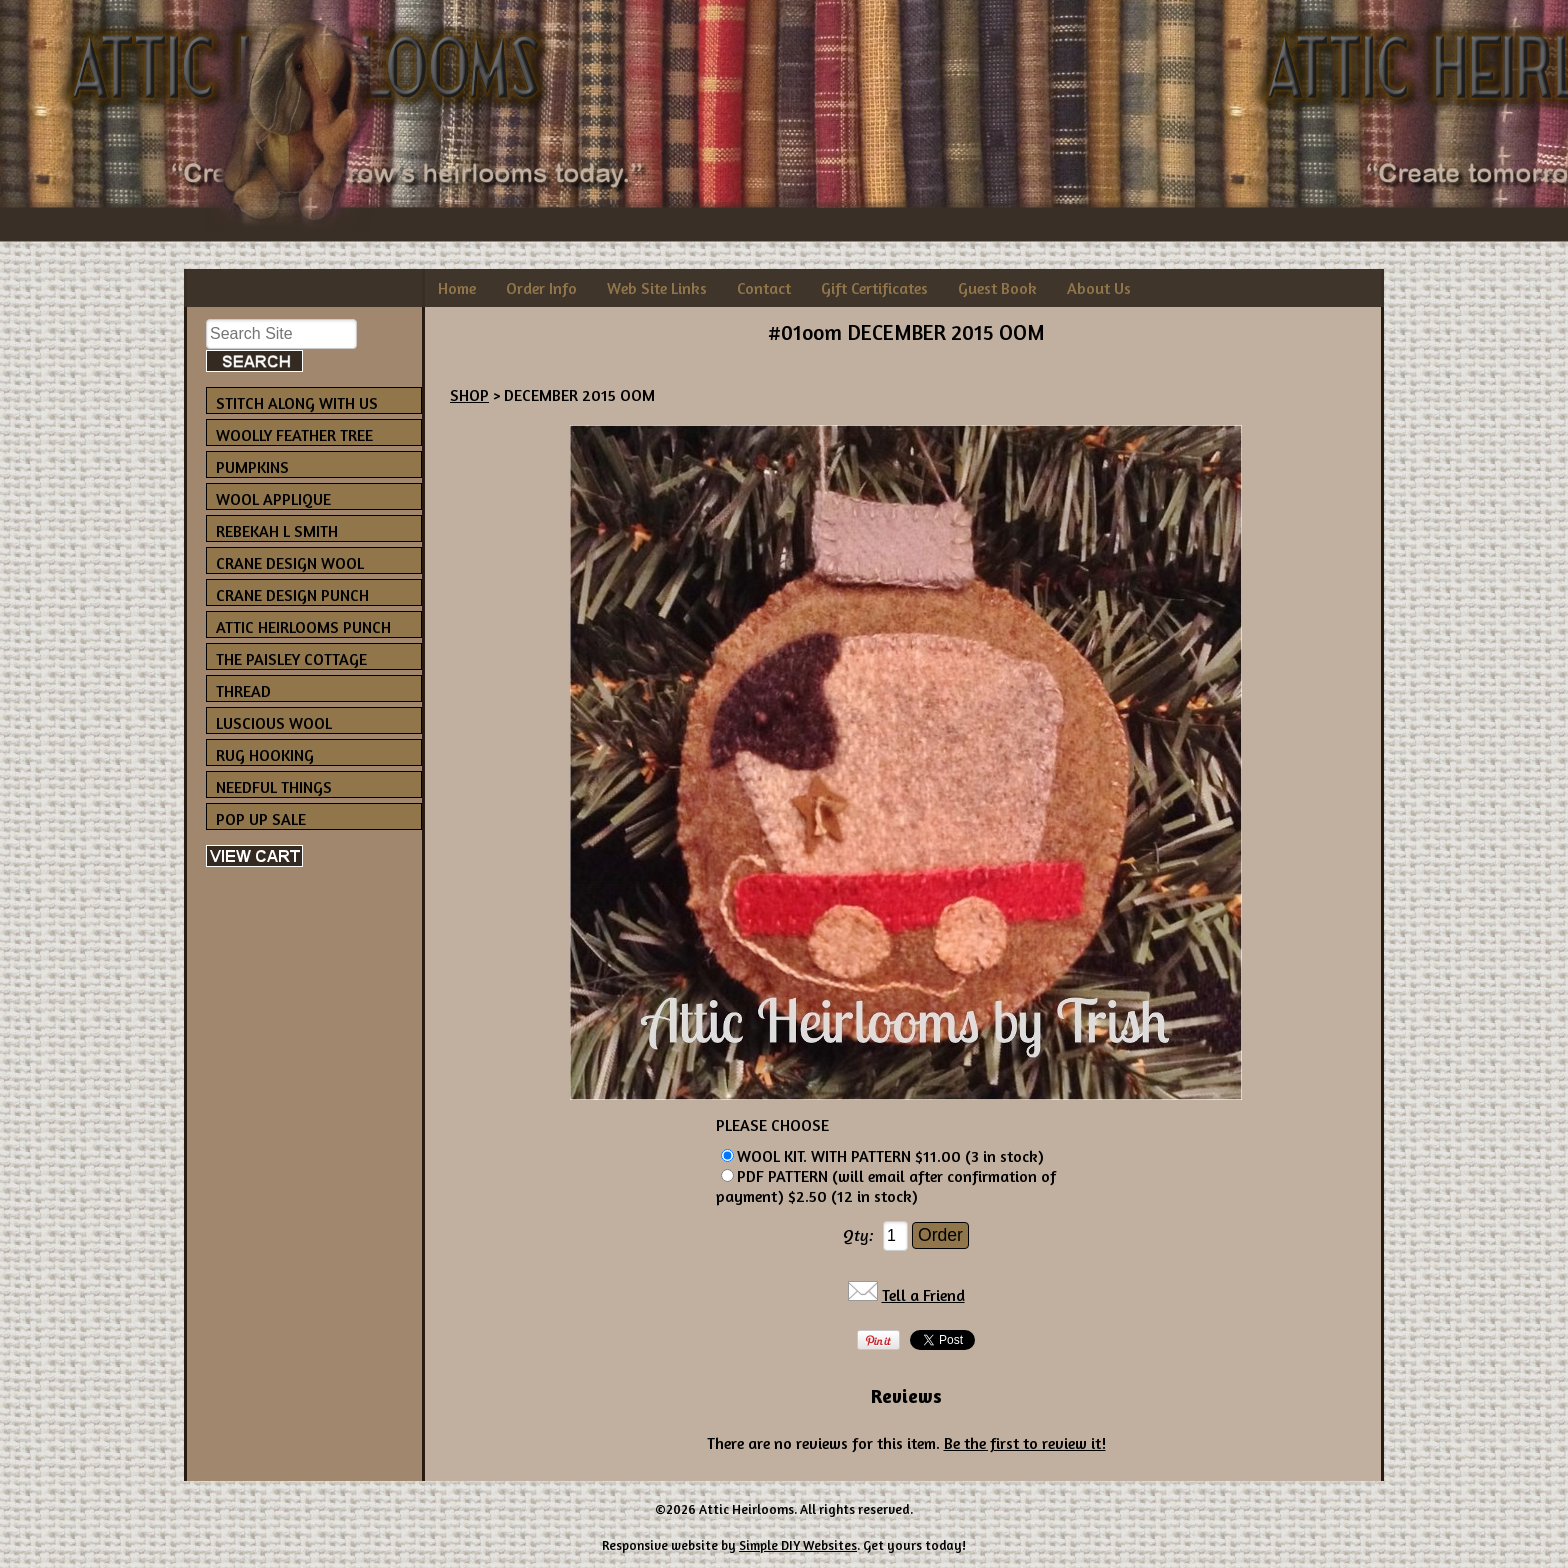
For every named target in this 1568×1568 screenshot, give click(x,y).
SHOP (469, 395)
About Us (1099, 288)
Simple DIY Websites (798, 1545)
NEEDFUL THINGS (274, 787)
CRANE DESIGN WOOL (290, 563)
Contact (764, 288)
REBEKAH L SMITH (277, 531)
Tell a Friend (923, 1295)
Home (457, 288)
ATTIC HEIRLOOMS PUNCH (303, 627)
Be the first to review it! (1025, 1443)
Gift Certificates (874, 288)
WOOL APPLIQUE (273, 499)
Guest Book (997, 288)
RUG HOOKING (265, 755)
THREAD (243, 691)
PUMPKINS (252, 467)
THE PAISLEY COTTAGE (291, 659)
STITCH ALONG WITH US (297, 403)
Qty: (858, 1235)
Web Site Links (657, 288)
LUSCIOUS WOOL (274, 723)
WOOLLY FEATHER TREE (294, 435)
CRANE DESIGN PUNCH (292, 595)
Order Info (541, 288)
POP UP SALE (261, 819)
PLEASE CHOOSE (772, 1125)
